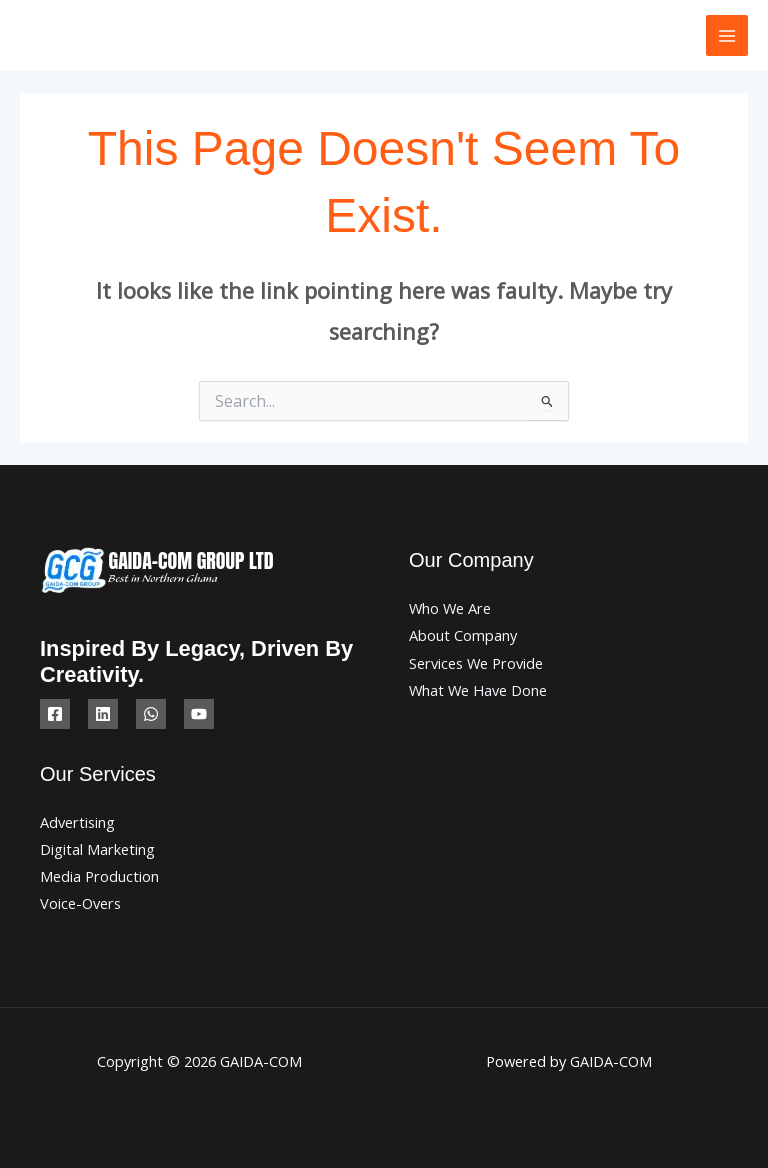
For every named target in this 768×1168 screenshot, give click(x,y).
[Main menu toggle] (727, 36)
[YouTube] (199, 714)
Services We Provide (476, 663)
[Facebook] (55, 714)
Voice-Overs (80, 903)
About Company (463, 635)
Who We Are (450, 608)
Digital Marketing (97, 849)
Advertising (77, 822)
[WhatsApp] (151, 714)
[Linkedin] (103, 714)
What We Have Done (478, 690)
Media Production (99, 876)
